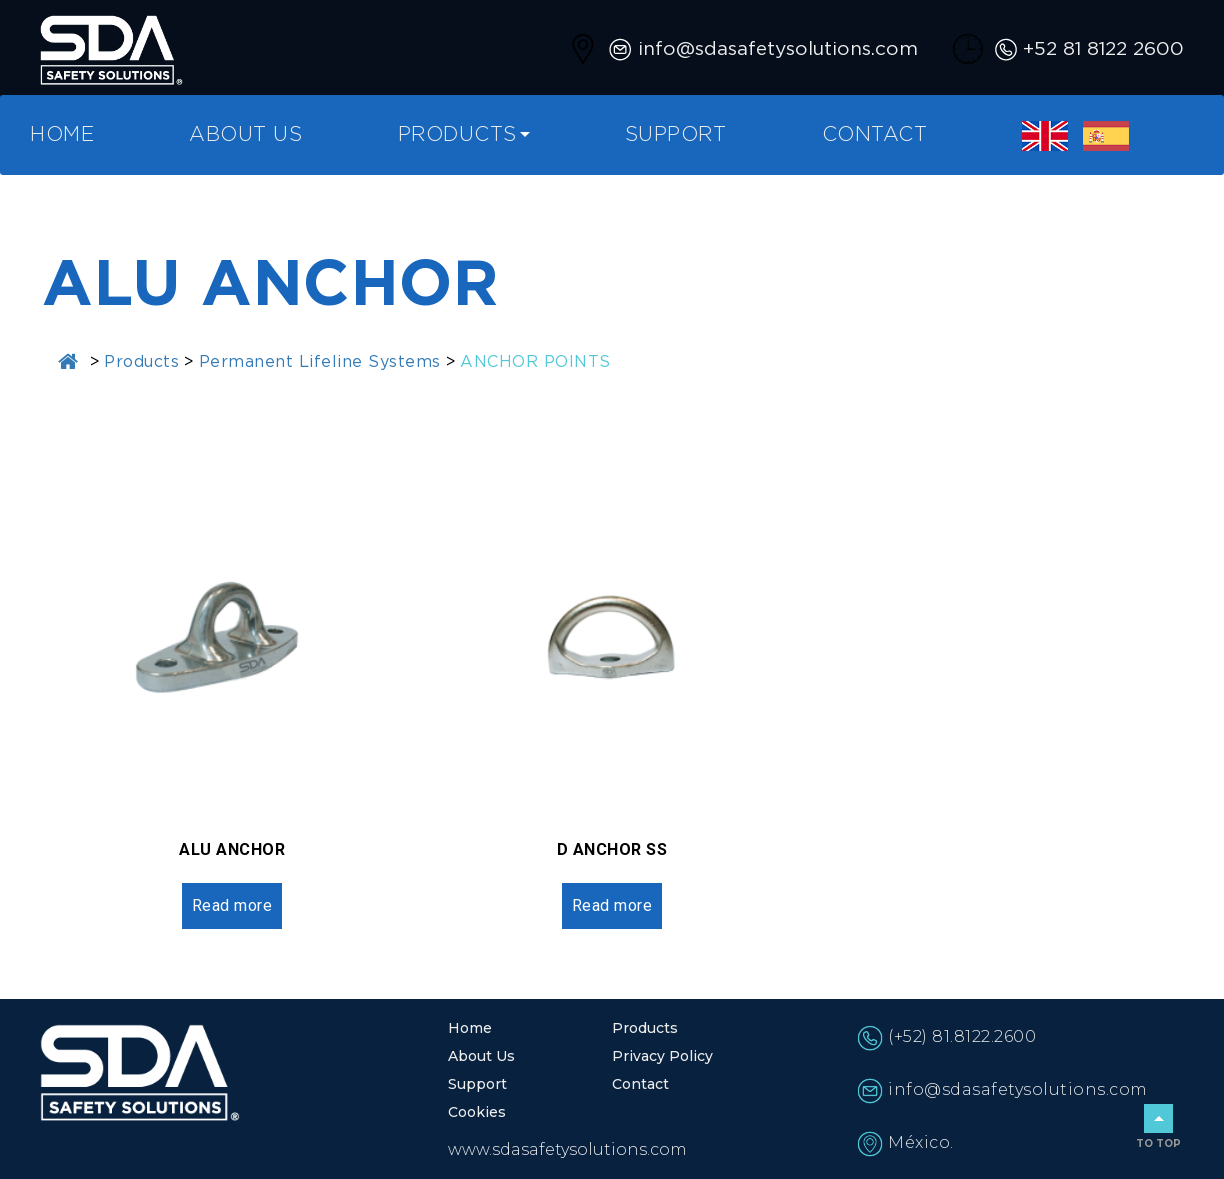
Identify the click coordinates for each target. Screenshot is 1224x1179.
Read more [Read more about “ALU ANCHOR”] (232, 905)
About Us (245, 135)
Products (457, 135)
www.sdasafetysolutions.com (567, 1149)
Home (62, 135)
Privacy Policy (662, 1056)
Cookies (477, 1112)
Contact (875, 135)
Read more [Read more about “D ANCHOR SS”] (612, 905)
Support (676, 135)
